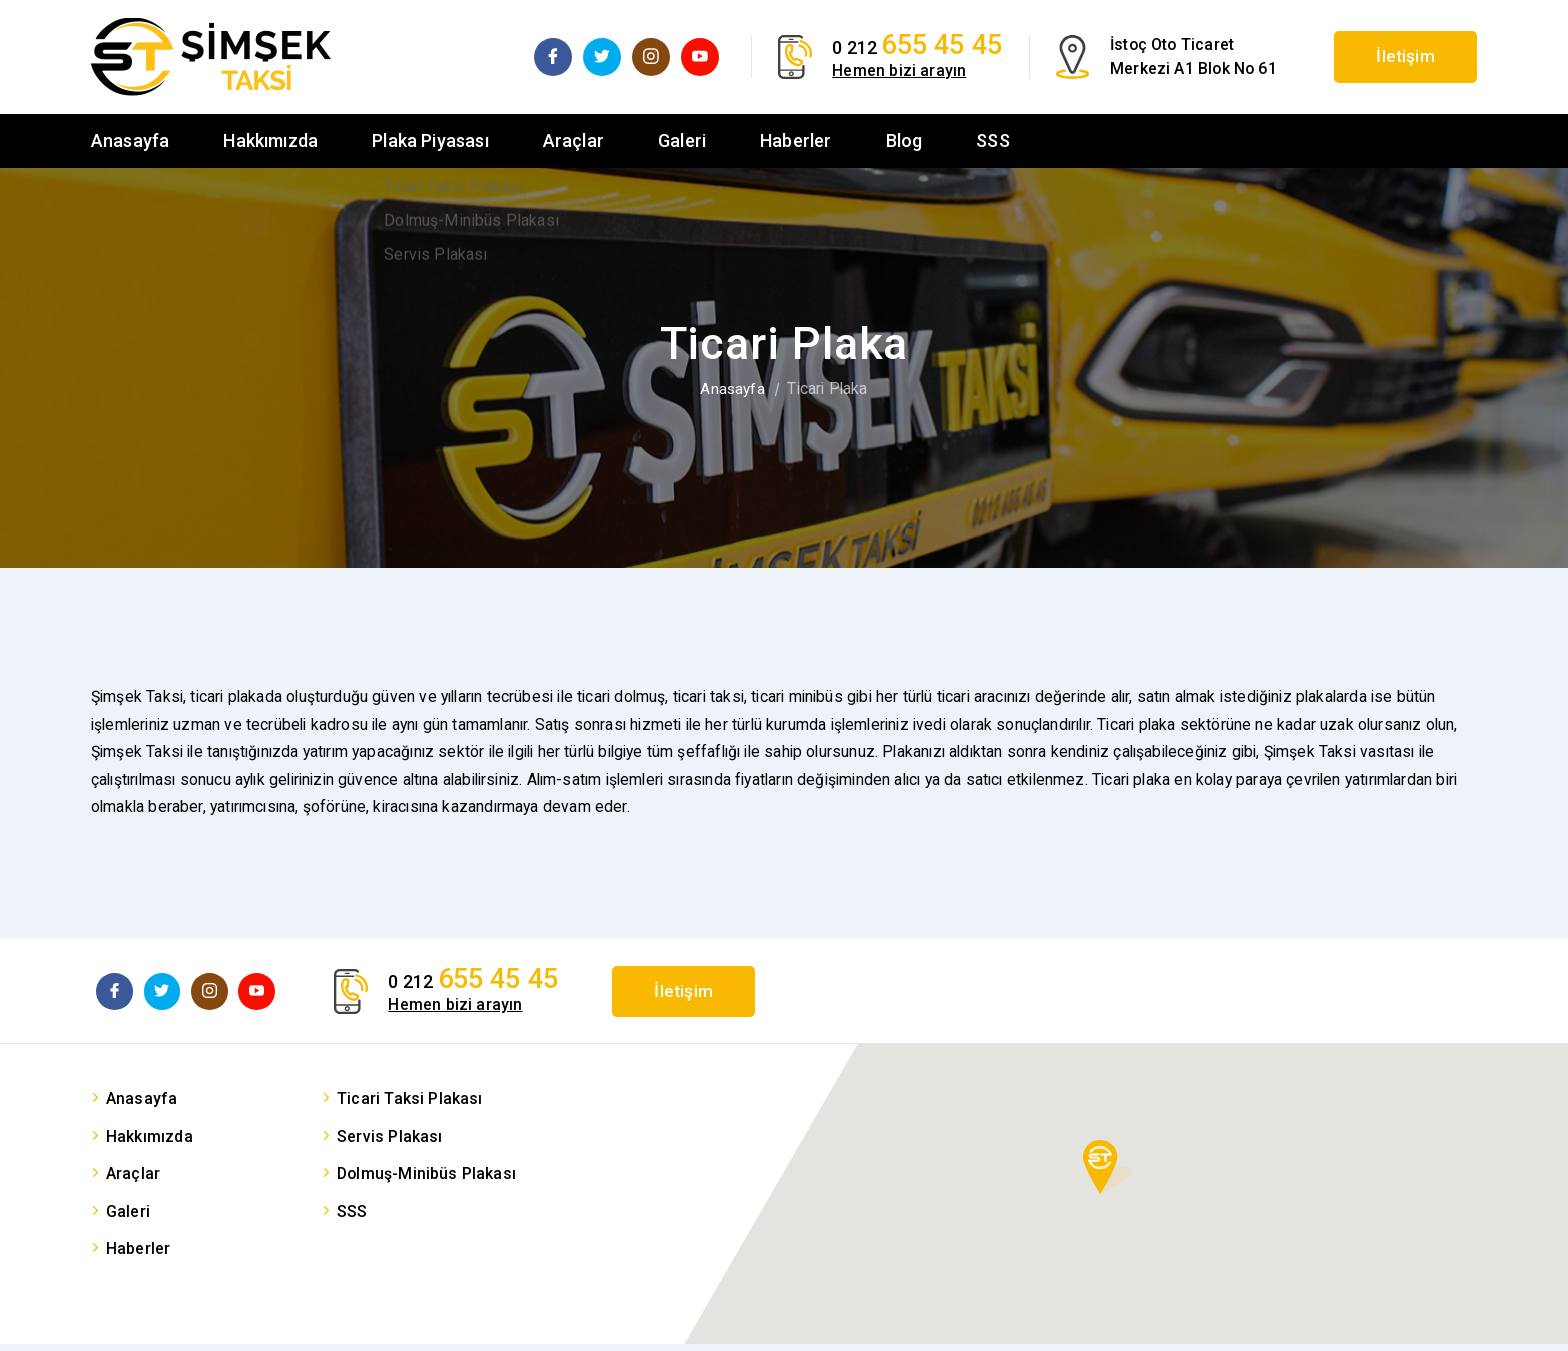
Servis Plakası (390, 1143)
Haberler (795, 140)
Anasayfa (130, 140)
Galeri (682, 140)
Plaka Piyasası (430, 140)
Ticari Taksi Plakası (410, 1105)
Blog (904, 140)
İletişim (1393, 56)
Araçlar (573, 140)
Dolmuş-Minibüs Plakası (426, 1180)
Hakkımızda (270, 140)
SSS (993, 140)
